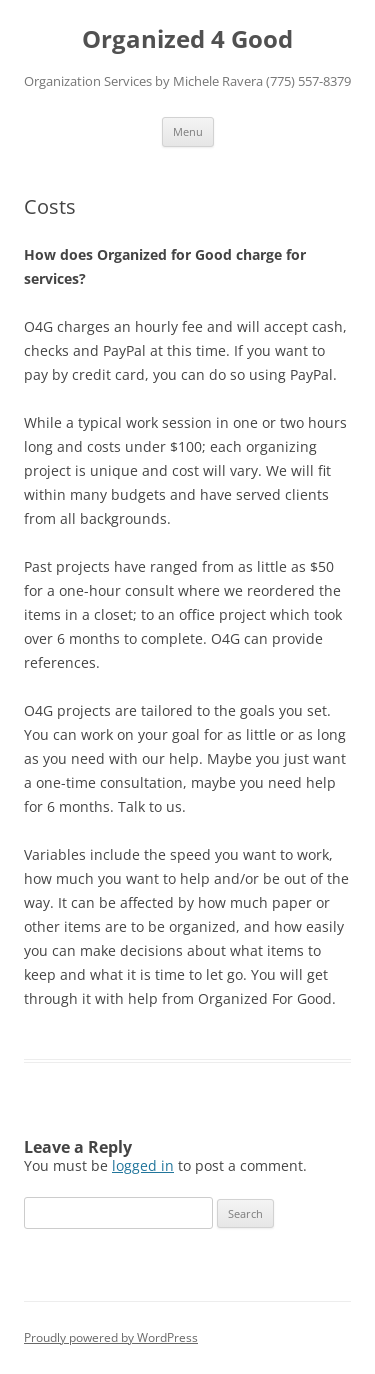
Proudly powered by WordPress (111, 1337)
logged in (143, 1165)
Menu (188, 131)
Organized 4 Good (187, 39)
